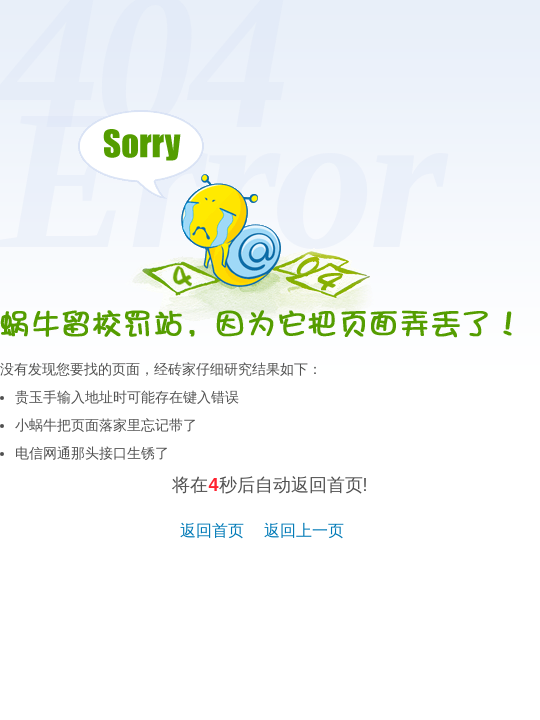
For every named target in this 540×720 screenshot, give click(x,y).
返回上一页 (304, 530)
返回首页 (212, 530)
